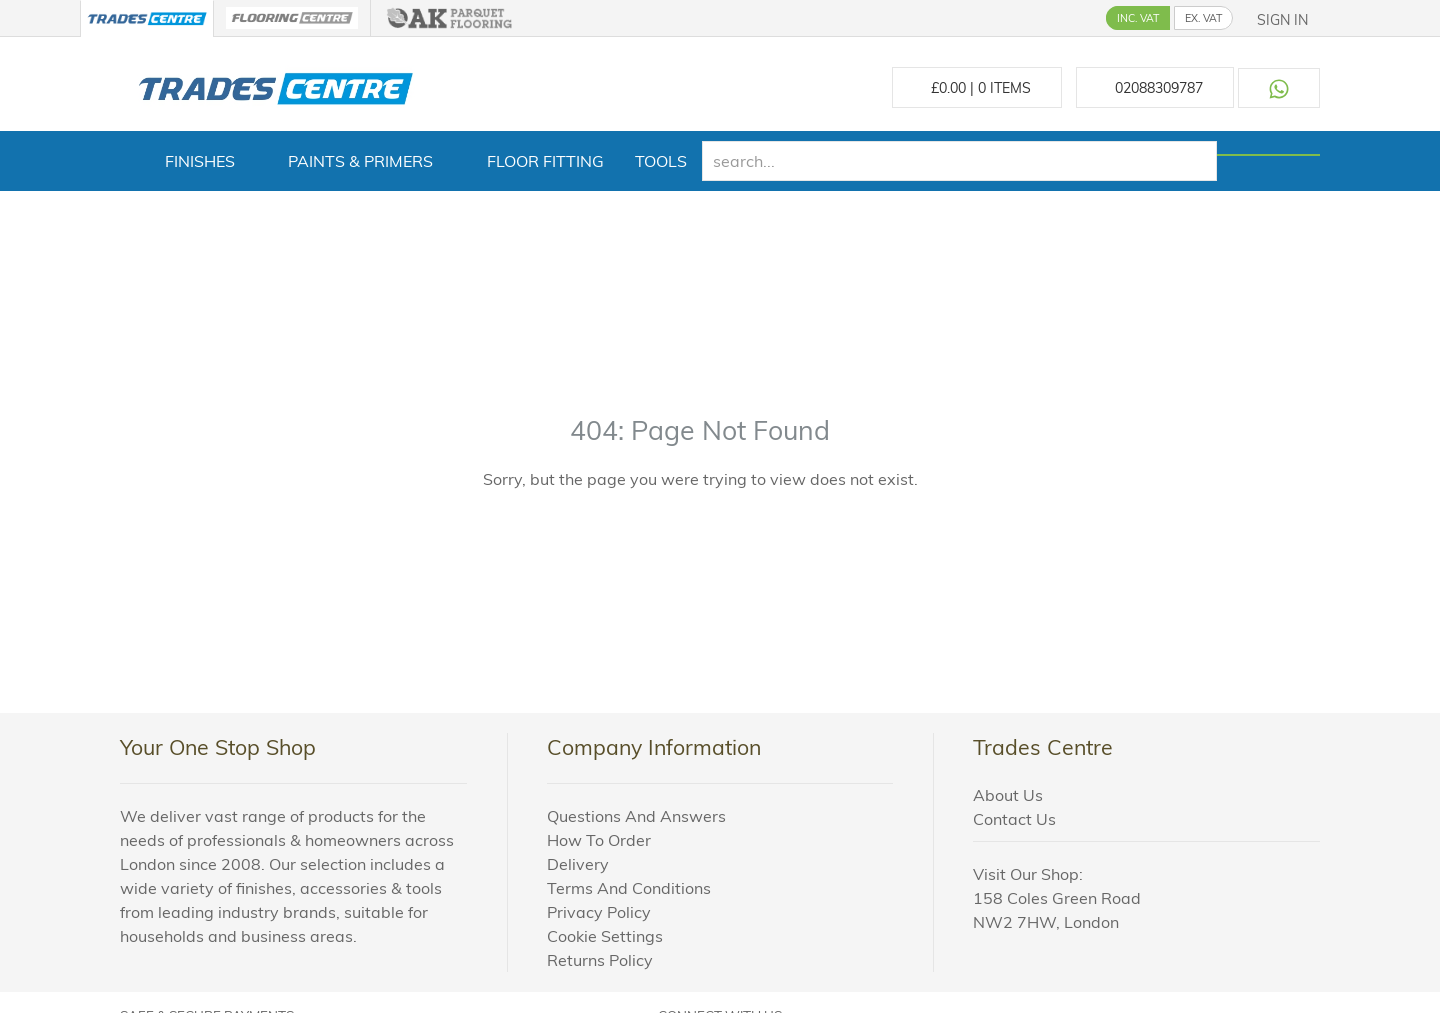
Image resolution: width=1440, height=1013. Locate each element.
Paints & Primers (360, 161)
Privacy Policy (599, 912)
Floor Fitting (545, 161)
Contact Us (1014, 819)
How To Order (599, 840)
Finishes (200, 161)
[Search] (1268, 155)
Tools (661, 161)
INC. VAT (1138, 18)
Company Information (654, 747)
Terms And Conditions (629, 888)
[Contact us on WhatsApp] (1279, 88)
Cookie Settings (605, 936)
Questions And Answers (636, 816)
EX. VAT (1203, 18)
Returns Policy (600, 960)
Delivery (578, 864)
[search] (959, 161)
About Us (1008, 795)
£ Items (977, 88)
